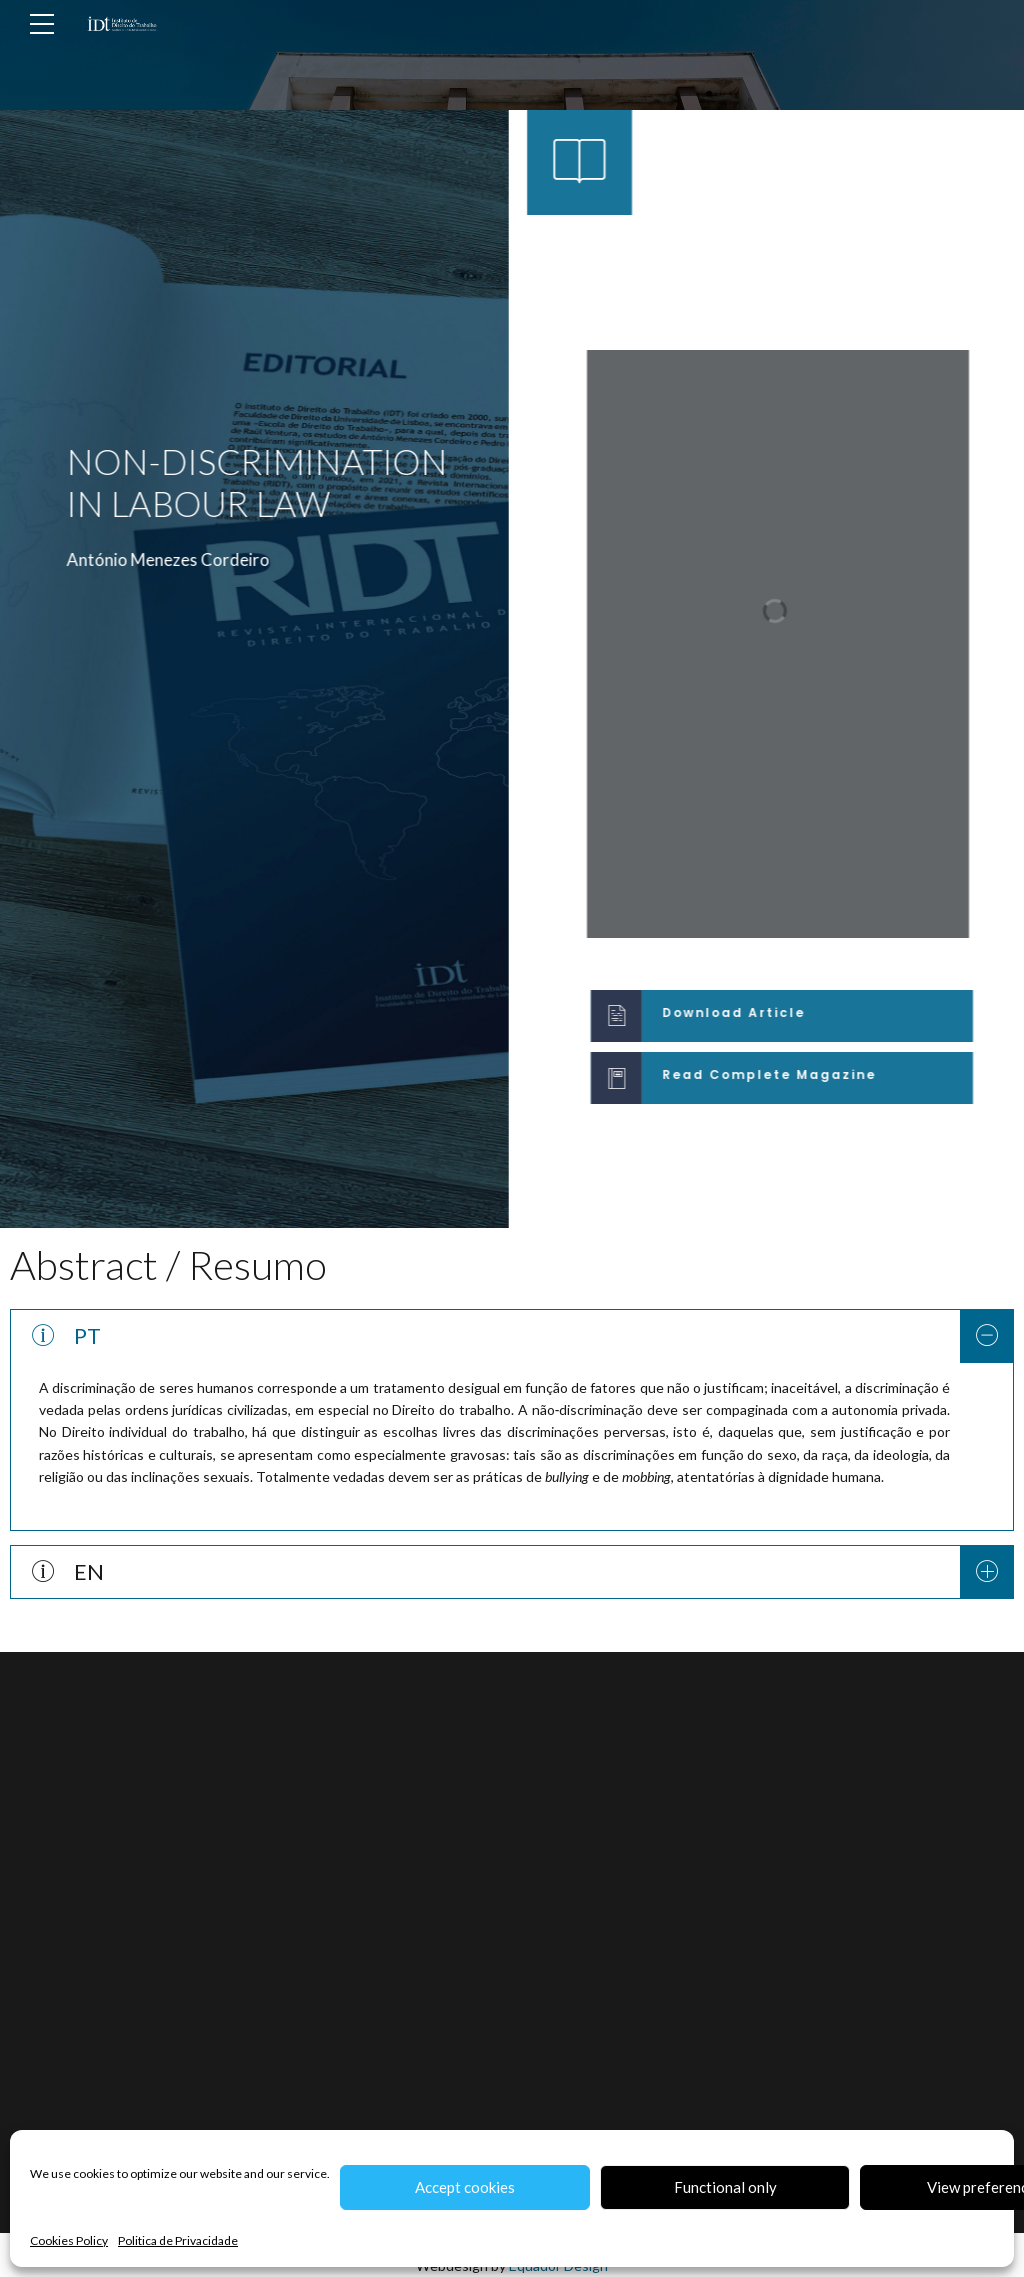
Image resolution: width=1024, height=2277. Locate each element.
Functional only (725, 2187)
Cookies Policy (69, 2240)
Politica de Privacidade (178, 2240)
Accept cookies (465, 2187)
